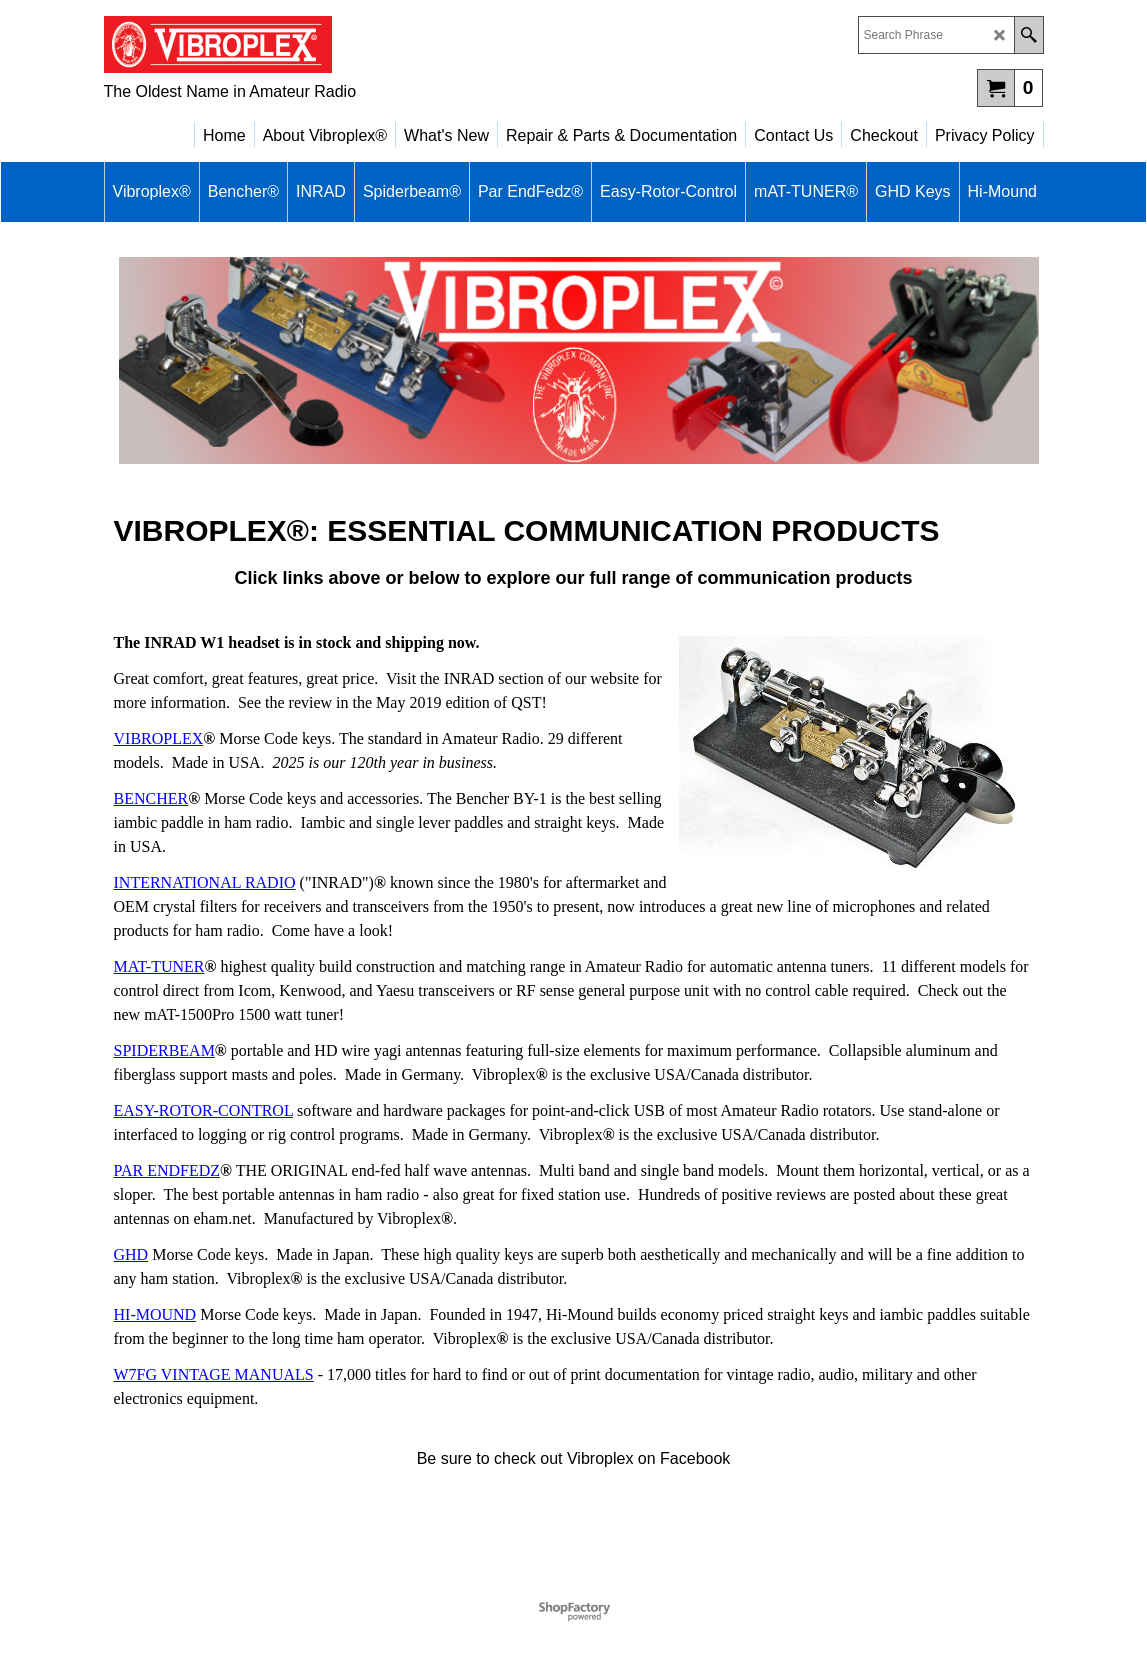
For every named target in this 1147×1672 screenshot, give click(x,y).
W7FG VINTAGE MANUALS (214, 1374)
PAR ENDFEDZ (167, 1170)
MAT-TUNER (159, 966)
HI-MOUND (155, 1314)
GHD (131, 1254)
